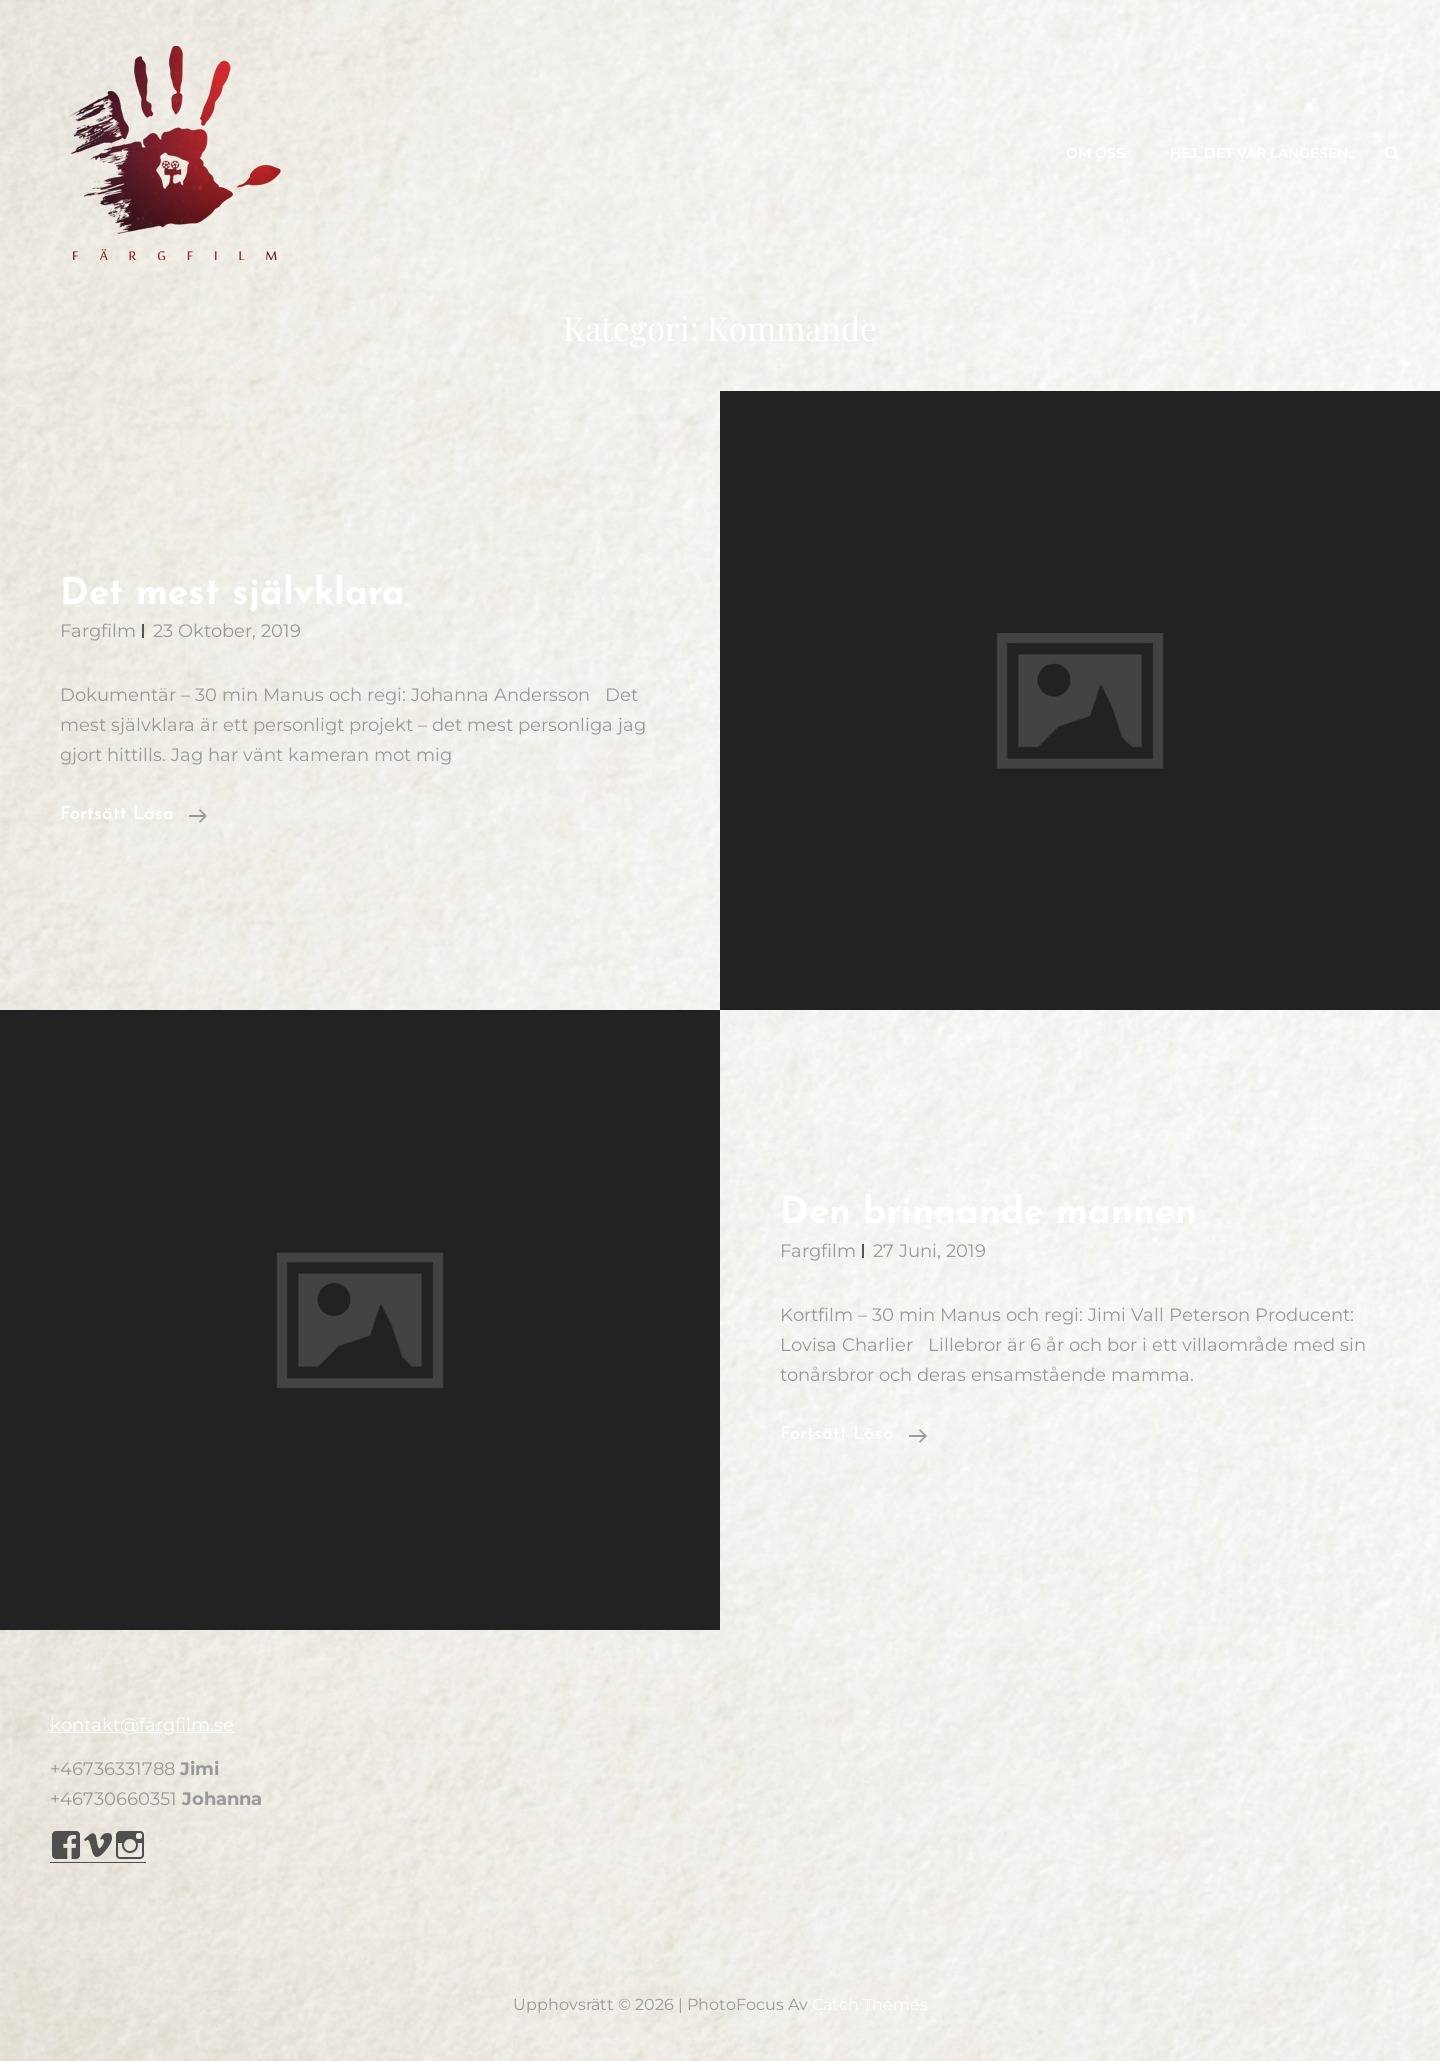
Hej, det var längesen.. (1262, 153)
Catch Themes (870, 2004)
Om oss (1095, 153)
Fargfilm (98, 631)
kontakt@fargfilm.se (142, 1725)
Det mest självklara (232, 594)
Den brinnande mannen (988, 1213)
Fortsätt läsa (133, 815)
